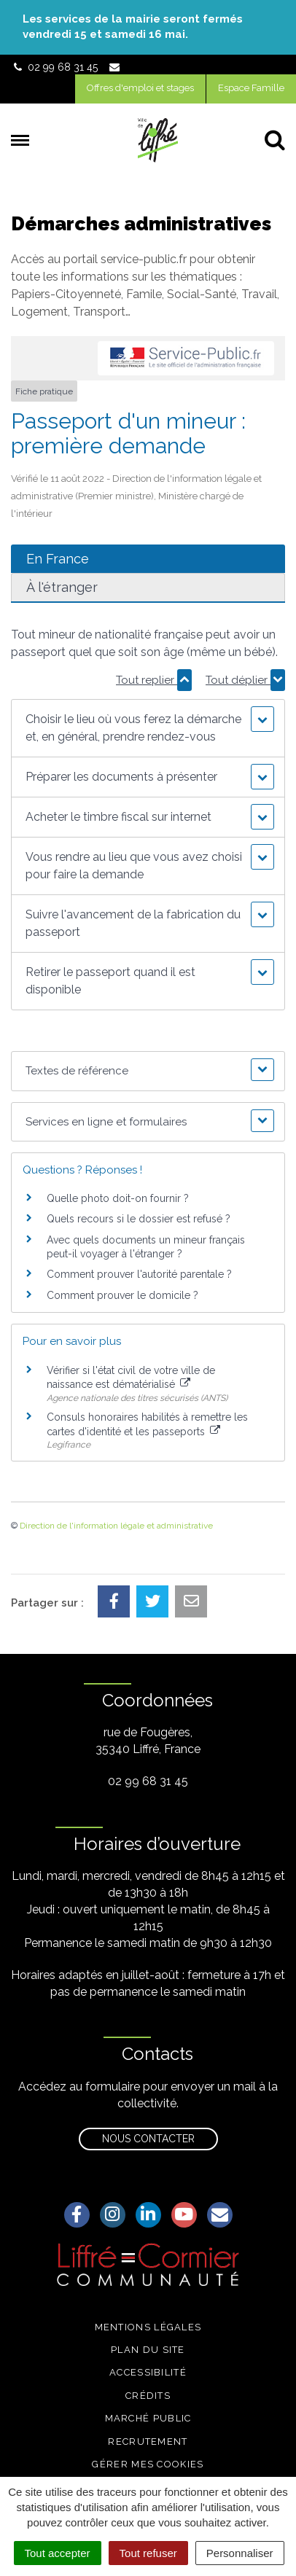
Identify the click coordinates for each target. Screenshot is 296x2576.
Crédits (148, 2395)
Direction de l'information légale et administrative (116, 1526)
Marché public (148, 2418)
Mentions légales (148, 2327)
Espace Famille (251, 87)
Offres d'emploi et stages (140, 87)
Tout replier (154, 680)
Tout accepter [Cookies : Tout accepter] (57, 2553)
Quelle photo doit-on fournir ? (118, 1198)
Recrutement (147, 2441)
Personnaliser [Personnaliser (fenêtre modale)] (239, 2553)
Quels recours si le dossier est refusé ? (138, 1219)
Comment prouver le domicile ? (122, 1295)
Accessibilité (148, 2372)
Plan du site (148, 2349)
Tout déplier (245, 680)
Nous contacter (148, 2138)
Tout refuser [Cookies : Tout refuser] (148, 2553)
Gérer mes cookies (147, 2464)
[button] (148, 728)
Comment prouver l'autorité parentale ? (139, 1274)
